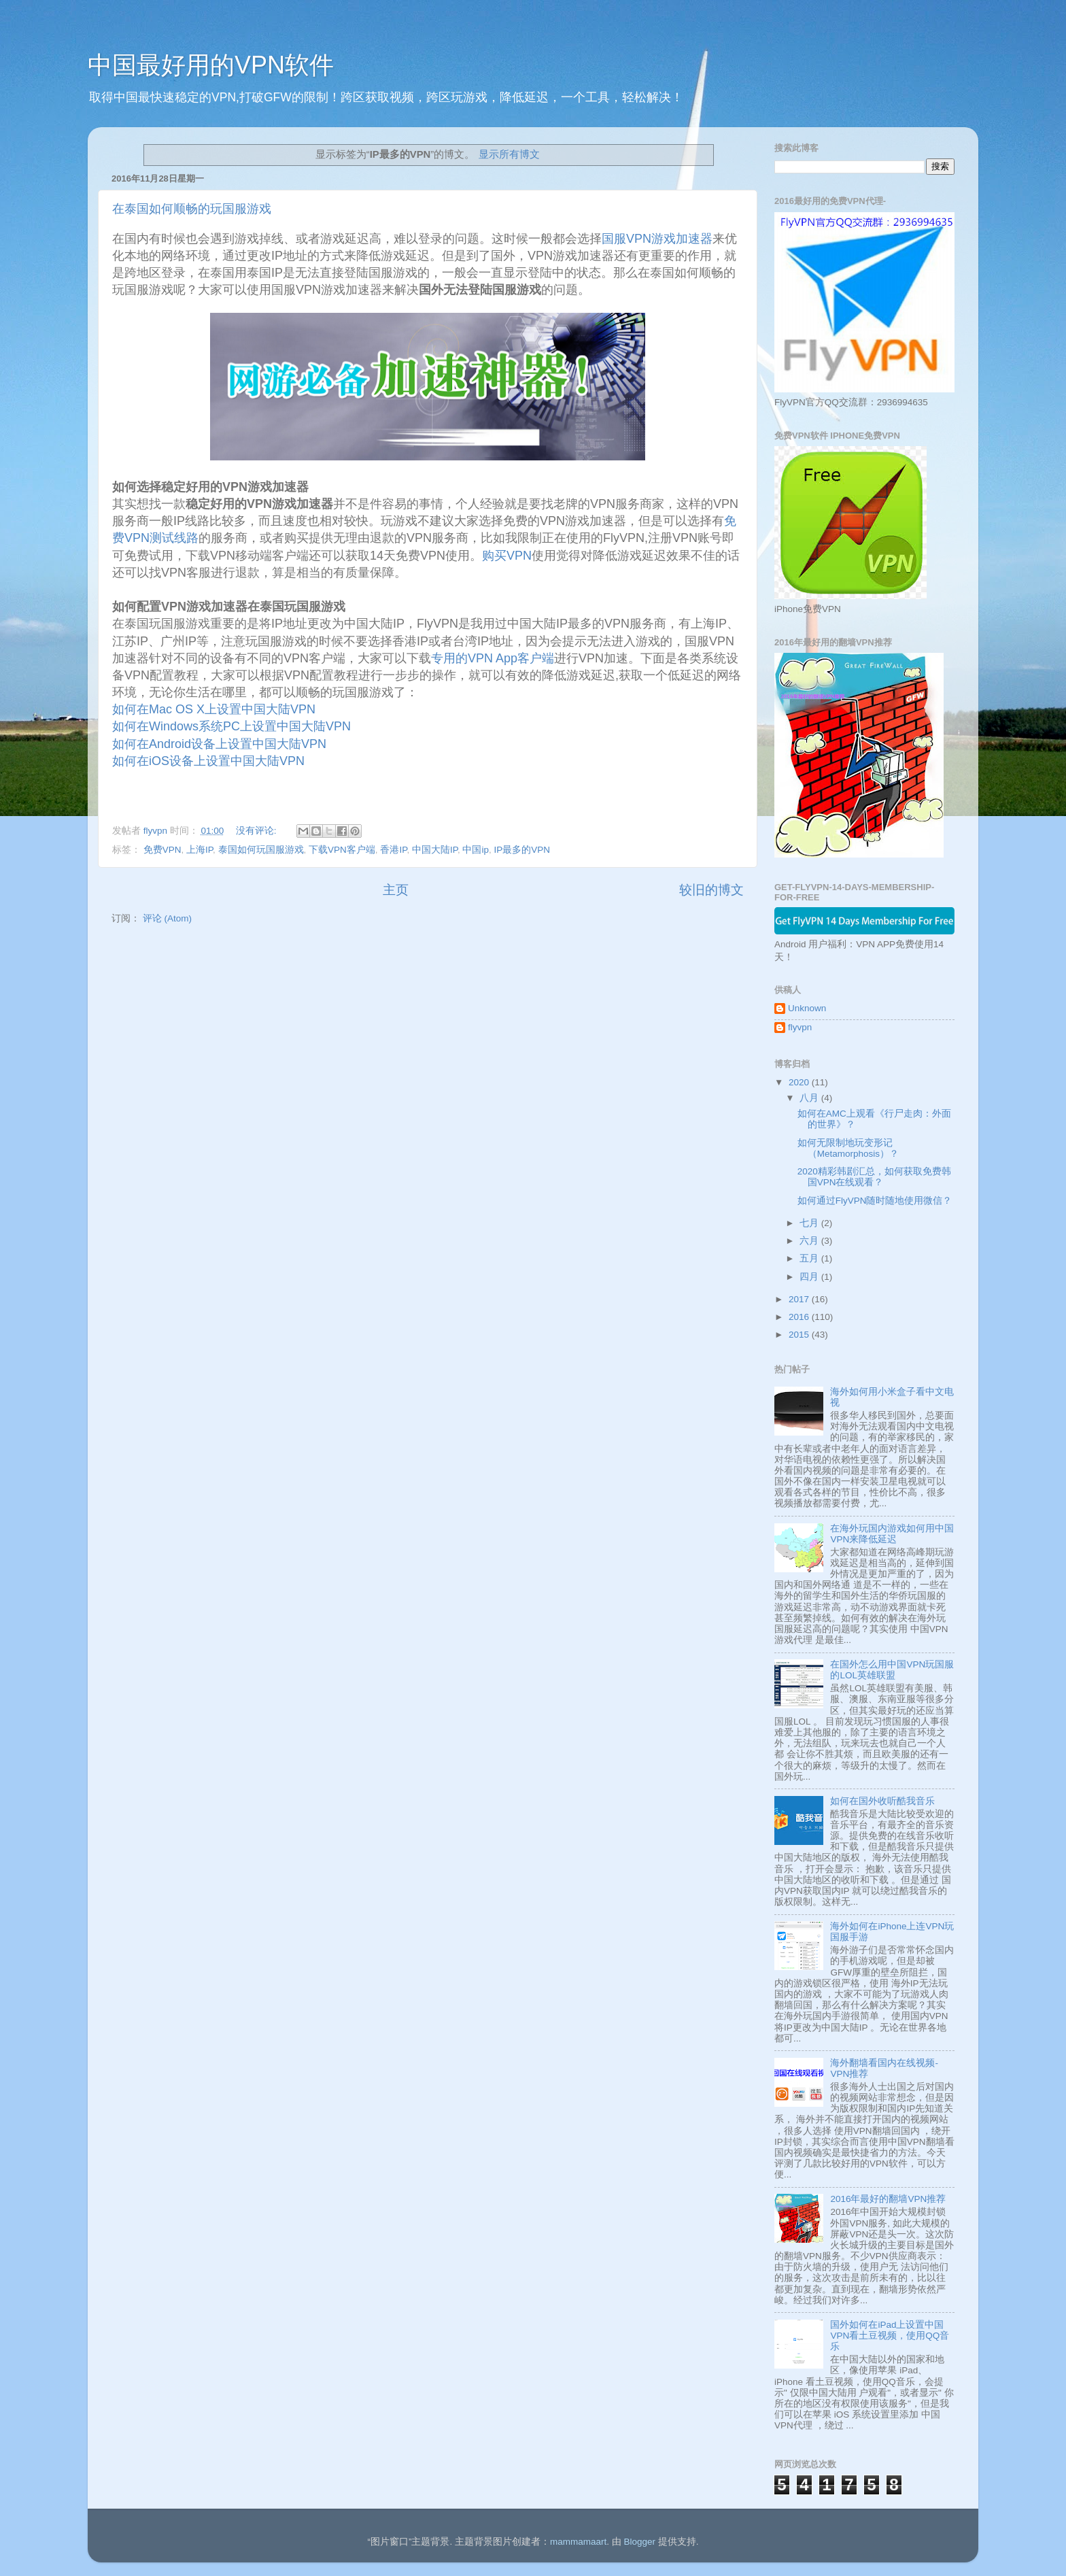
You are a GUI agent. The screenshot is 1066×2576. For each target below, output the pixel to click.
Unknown (807, 1008)
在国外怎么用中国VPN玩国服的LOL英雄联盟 (892, 1669)
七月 (810, 1223)
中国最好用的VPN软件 (211, 65)
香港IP (393, 850)
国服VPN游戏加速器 (657, 238)
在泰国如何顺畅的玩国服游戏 (191, 209)
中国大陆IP (435, 850)
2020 (800, 1082)
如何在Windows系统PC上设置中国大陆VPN (233, 726)
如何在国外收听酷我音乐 (882, 1801)
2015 (800, 1334)
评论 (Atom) (167, 918)
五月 (810, 1258)
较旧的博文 (711, 890)
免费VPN (162, 850)
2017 (800, 1299)
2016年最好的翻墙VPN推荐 (888, 2199)
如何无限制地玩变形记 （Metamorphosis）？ (848, 1148)
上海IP (199, 850)
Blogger (639, 2542)
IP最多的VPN (522, 850)
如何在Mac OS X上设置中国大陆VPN (215, 709)
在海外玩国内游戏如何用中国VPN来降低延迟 (892, 1533)
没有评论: (257, 831)
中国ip (475, 850)
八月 (810, 1098)
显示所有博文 (509, 154)
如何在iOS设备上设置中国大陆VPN (210, 761)
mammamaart (578, 2542)
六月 (810, 1241)
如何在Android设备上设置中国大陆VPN (221, 744)
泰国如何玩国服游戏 (261, 850)
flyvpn (800, 1027)
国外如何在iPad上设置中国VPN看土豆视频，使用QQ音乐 (889, 2336)
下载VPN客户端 (342, 850)
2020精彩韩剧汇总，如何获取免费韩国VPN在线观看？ (874, 1176)
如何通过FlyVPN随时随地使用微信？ (874, 1201)
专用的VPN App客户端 (492, 658)
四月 (810, 1277)
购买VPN (507, 555)
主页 (396, 890)
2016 (800, 1317)
